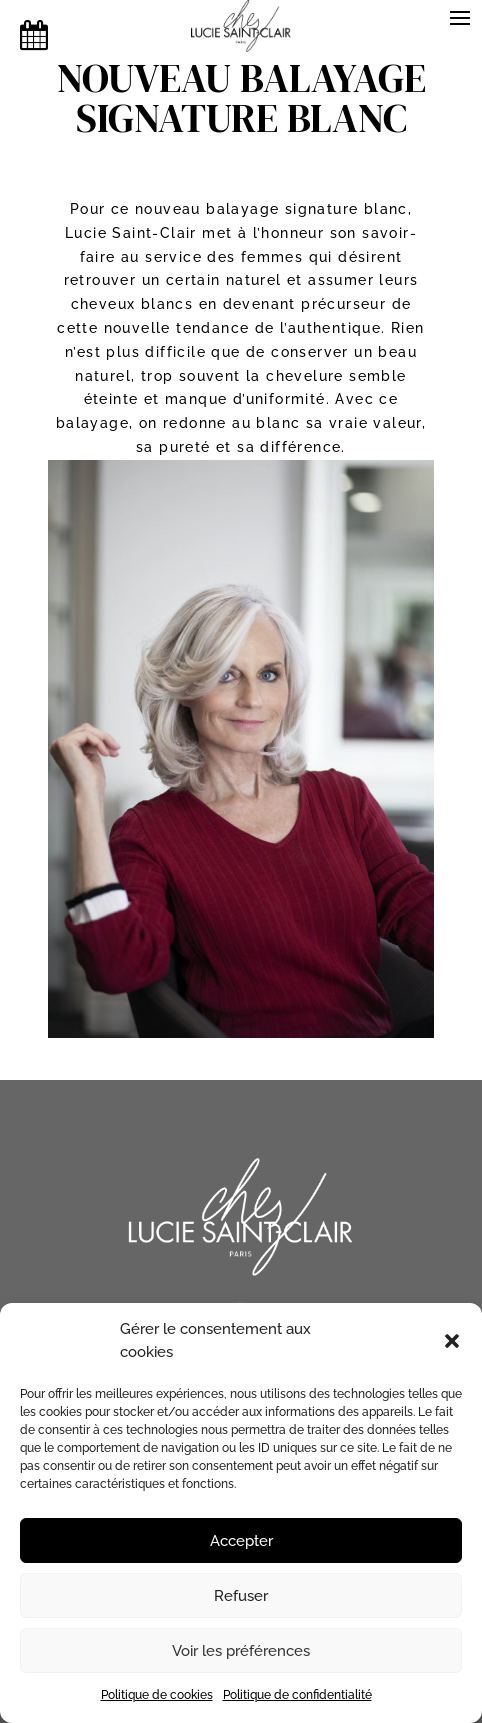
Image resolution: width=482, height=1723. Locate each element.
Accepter (241, 1541)
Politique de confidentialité (297, 1695)
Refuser (241, 1596)
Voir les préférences (241, 1651)
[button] (452, 1341)
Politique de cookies (157, 1695)
